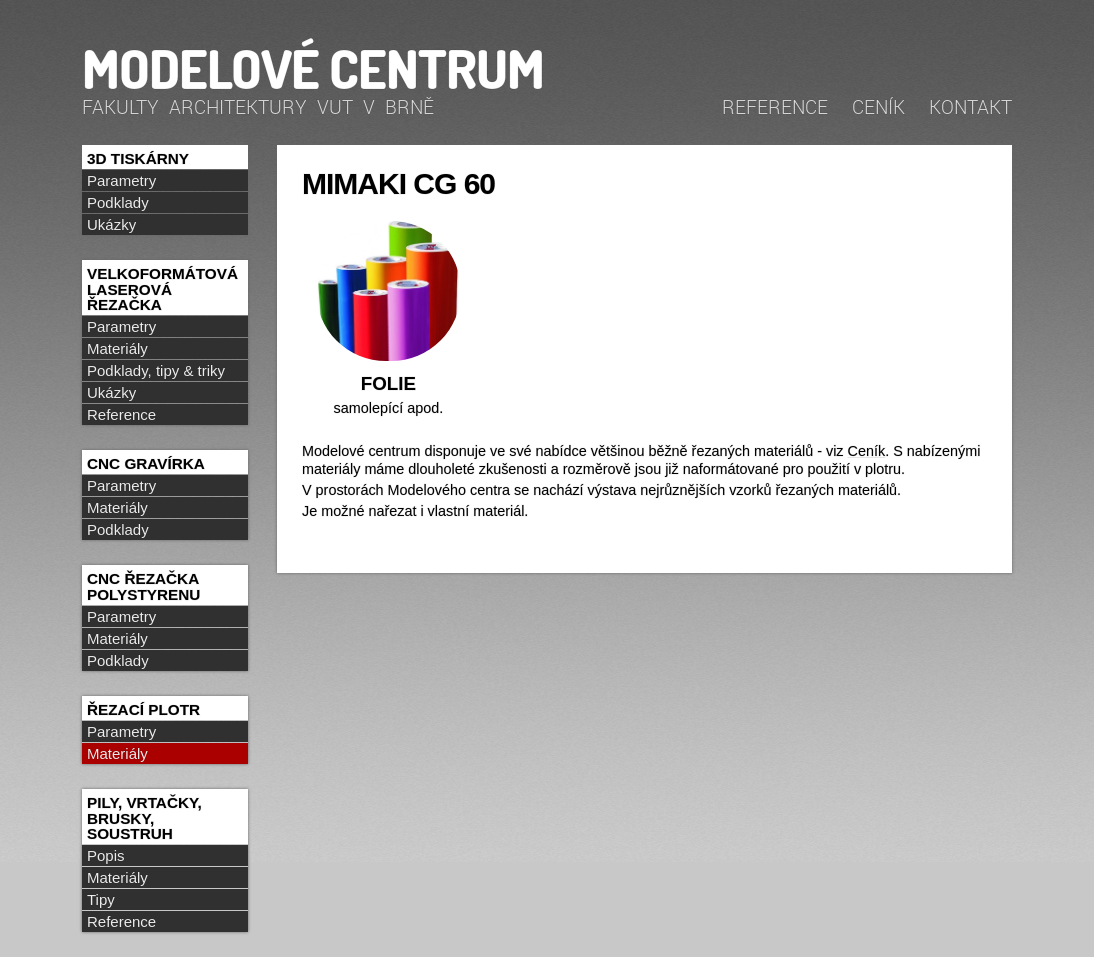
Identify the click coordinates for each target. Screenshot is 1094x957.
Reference (775, 106)
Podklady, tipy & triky (156, 370)
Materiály (117, 348)
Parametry (121, 180)
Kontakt (970, 106)
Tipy (101, 899)
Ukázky (111, 224)
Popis (106, 855)
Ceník (878, 106)
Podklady (118, 202)
